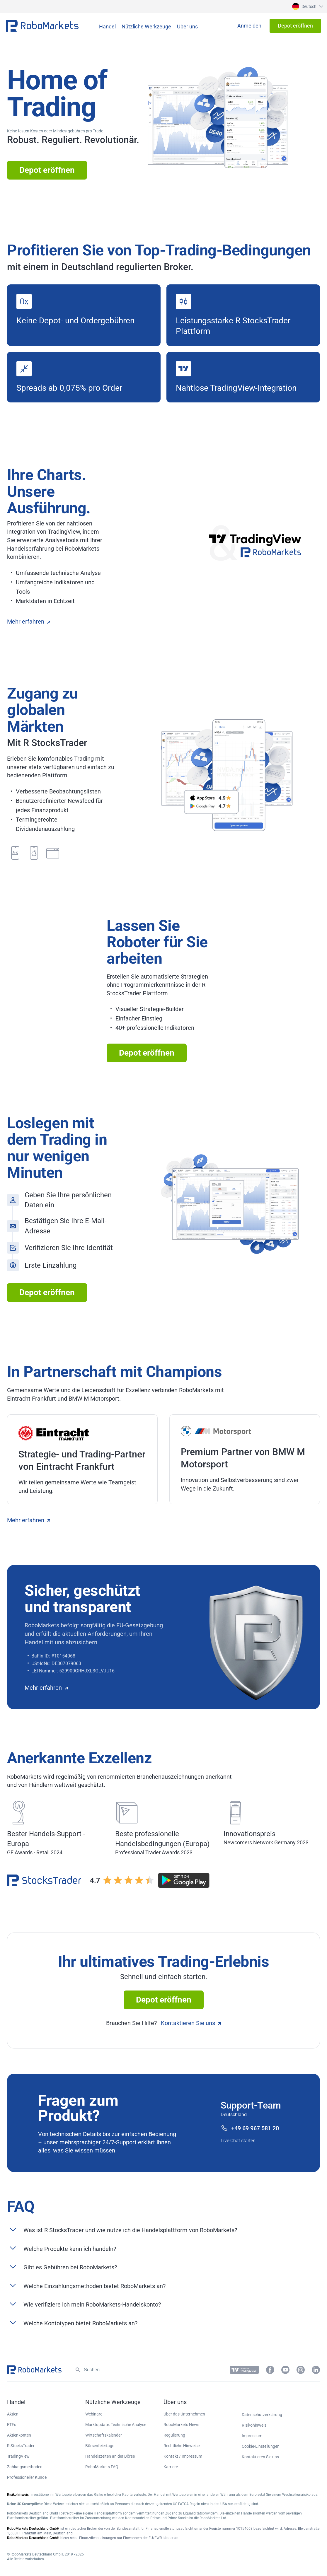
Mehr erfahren (28, 621)
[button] (307, 6)
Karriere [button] (171, 2466)
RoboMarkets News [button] (181, 2424)
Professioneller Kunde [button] (27, 2477)
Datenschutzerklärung (262, 2414)
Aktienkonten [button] (19, 2435)
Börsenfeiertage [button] (99, 2445)
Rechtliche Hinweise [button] (182, 2445)
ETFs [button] (11, 2424)
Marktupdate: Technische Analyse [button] (115, 2424)
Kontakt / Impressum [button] (183, 2456)
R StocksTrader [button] (21, 2445)
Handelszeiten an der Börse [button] (110, 2456)
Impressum (252, 2435)
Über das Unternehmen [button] (184, 2414)
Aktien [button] (12, 2414)
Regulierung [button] (174, 2435)
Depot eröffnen (47, 170)
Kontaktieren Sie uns (191, 2023)
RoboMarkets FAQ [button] (101, 2466)
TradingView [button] (18, 2456)
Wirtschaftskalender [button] (103, 2435)
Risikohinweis (254, 2425)
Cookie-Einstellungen (261, 2446)
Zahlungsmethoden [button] (24, 2466)
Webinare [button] (93, 2414)
